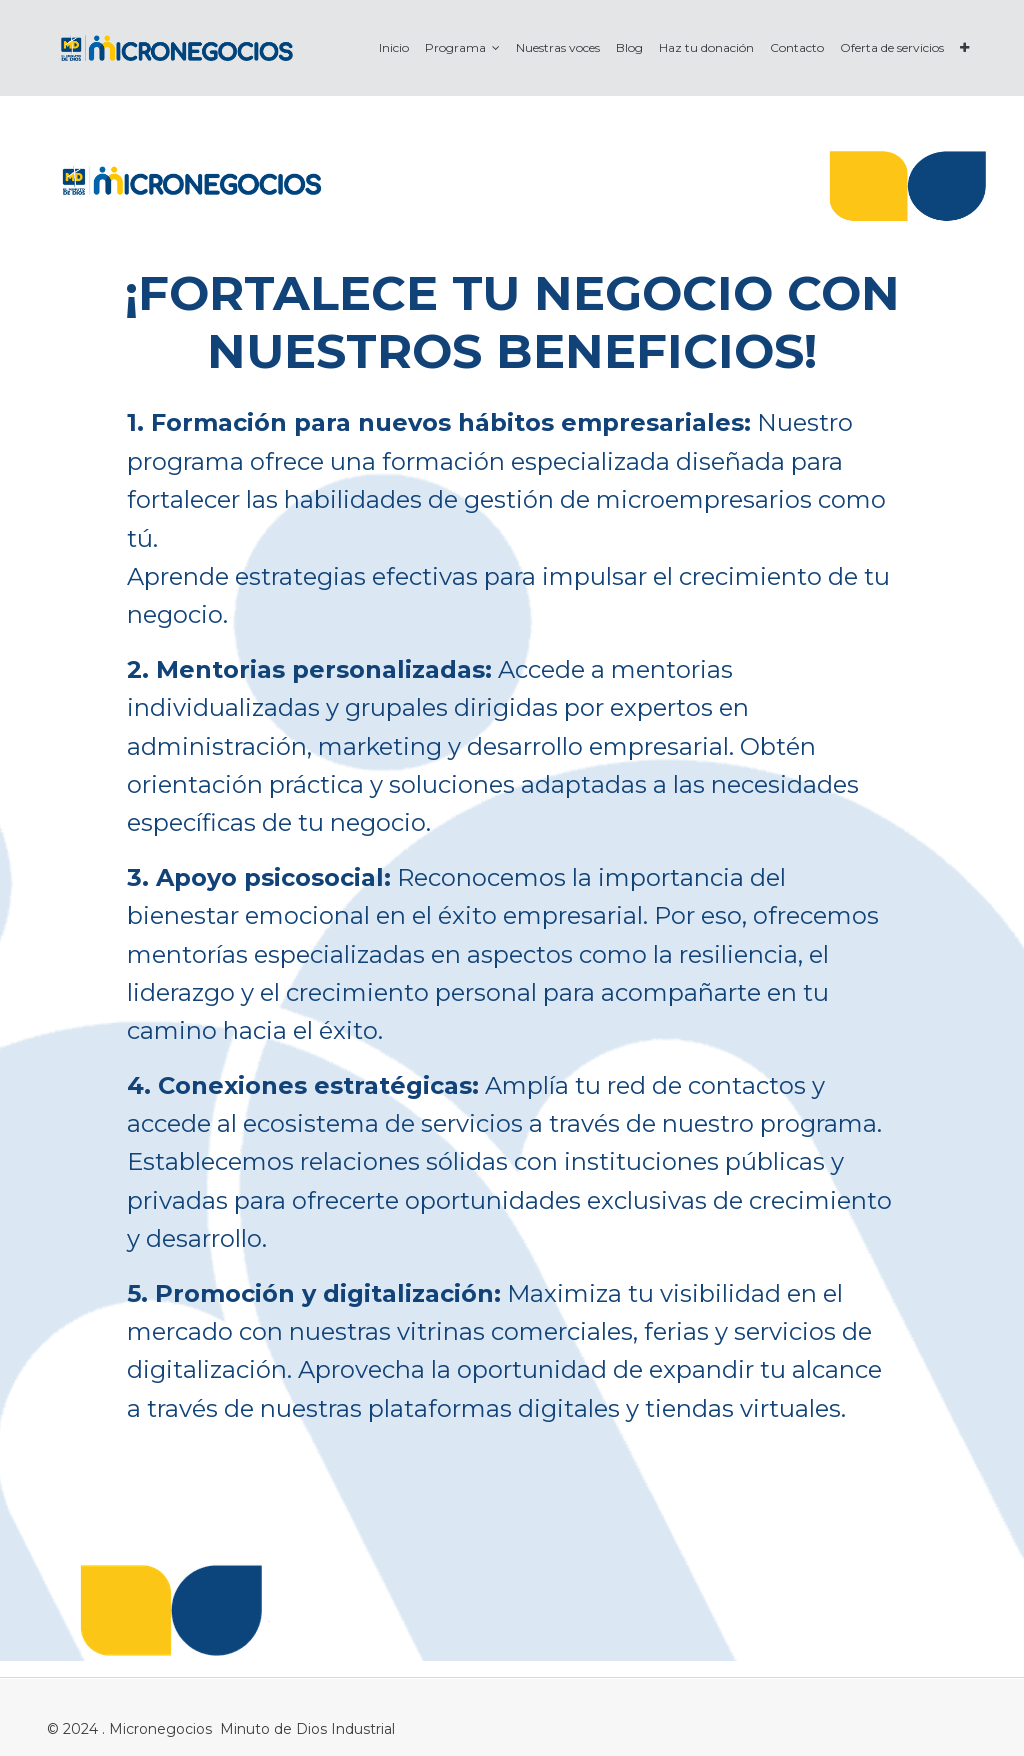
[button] (964, 47)
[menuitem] (394, 47)
